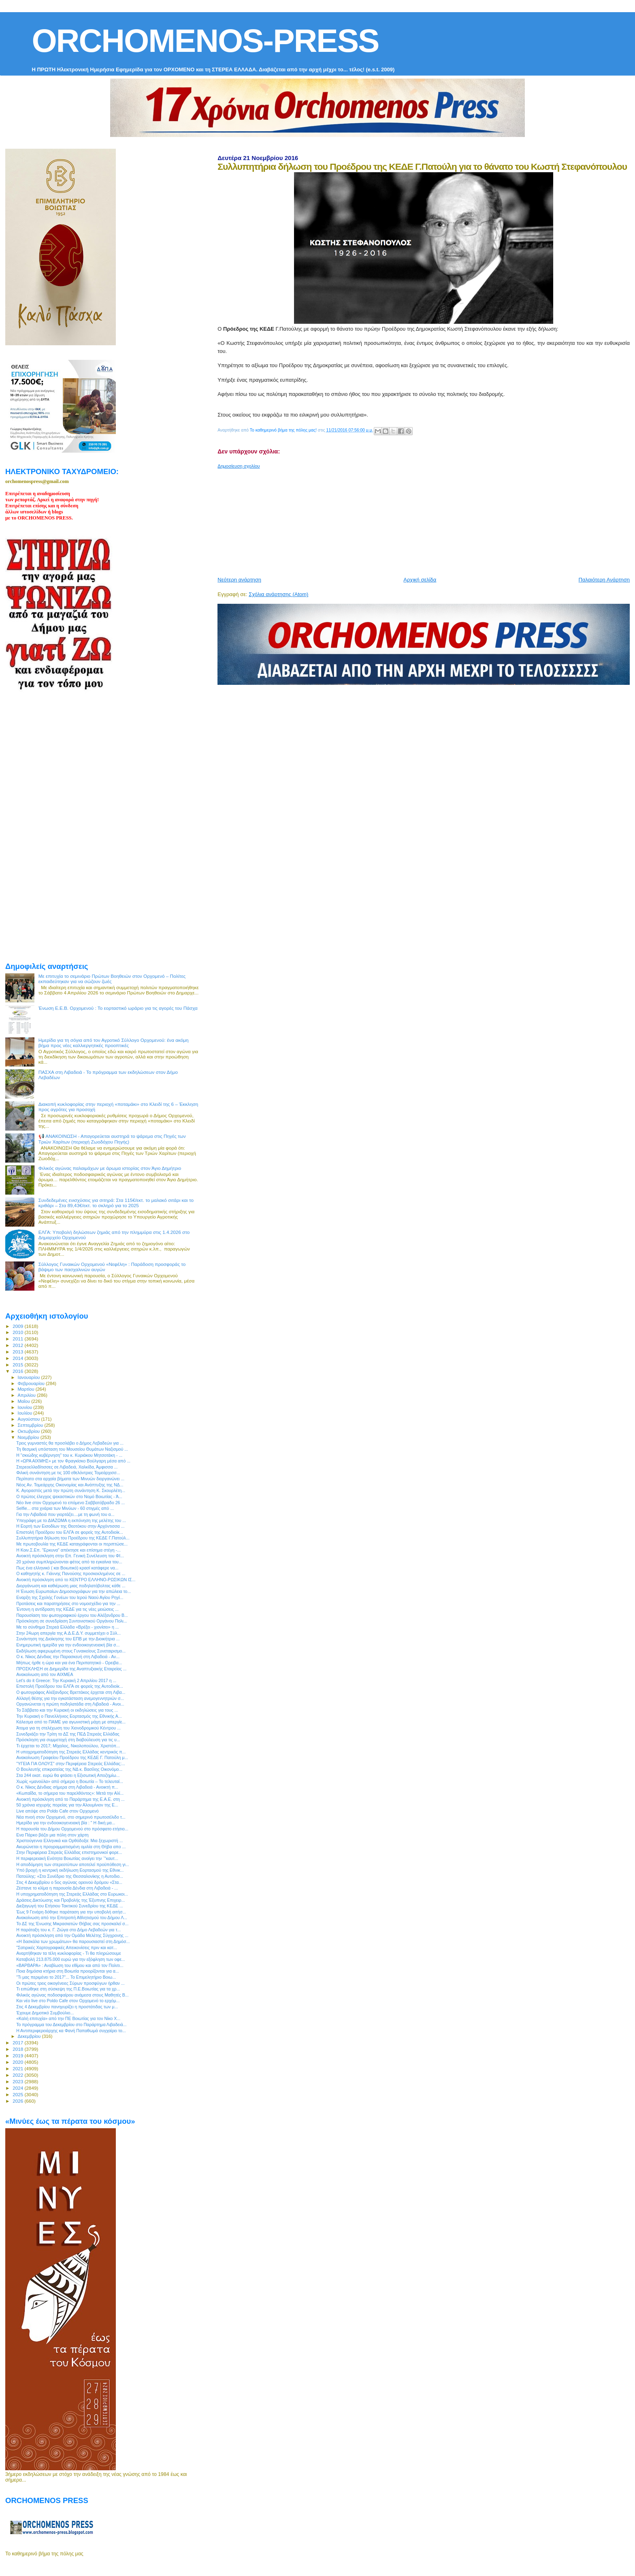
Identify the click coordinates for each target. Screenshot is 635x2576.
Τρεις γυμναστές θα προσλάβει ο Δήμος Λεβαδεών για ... (70, 1443)
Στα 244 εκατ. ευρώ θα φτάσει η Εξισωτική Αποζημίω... (67, 1775)
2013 (18, 1351)
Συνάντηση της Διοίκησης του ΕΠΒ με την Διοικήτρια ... (67, 1638)
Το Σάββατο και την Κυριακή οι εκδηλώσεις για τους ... (67, 1710)
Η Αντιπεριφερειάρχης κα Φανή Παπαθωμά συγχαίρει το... (71, 2030)
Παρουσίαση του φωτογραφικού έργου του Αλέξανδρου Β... (72, 1615)
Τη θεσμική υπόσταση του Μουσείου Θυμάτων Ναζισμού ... (72, 1449)
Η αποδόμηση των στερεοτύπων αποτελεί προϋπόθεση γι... (72, 1864)
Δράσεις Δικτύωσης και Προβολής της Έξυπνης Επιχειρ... (70, 1900)
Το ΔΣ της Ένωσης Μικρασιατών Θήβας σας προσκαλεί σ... (72, 1923)
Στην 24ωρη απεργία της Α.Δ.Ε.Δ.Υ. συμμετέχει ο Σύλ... (68, 1633)
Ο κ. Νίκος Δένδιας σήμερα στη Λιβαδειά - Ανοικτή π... (67, 1787)
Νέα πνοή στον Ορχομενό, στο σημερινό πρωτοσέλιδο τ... (71, 1817)
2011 (18, 1338)
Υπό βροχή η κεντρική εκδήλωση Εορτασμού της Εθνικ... (70, 1870)
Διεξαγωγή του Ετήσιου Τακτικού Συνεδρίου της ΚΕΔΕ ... (69, 1905)
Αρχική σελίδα (419, 580)
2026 (18, 2101)
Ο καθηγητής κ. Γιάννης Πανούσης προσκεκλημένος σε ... (70, 1573)
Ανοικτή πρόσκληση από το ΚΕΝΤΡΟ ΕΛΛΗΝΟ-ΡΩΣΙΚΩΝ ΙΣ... (75, 1579)
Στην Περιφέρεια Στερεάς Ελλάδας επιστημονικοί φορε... (69, 1852)
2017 (18, 2042)
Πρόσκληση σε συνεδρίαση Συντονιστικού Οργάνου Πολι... (71, 1620)
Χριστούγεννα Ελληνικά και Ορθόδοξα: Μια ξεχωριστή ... (69, 1840)
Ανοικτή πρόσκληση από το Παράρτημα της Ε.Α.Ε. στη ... (70, 1799)
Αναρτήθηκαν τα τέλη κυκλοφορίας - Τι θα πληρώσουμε (68, 1953)
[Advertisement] (413, 519)
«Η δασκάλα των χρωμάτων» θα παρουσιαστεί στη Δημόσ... (73, 1941)
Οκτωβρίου (29, 1431)
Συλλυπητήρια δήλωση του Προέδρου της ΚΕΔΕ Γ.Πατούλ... (72, 1537)
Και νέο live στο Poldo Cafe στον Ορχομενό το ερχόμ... (67, 2000)
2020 (18, 2062)
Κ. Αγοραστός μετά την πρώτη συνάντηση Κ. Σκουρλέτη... (70, 1490)
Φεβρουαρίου (32, 1383)
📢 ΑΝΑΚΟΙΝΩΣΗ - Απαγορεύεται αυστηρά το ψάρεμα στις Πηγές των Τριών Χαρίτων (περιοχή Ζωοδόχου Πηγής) (112, 1138)
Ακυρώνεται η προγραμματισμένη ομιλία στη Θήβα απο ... (71, 1846)
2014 (18, 1358)
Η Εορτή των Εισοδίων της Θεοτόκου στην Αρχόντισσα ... (70, 1526)
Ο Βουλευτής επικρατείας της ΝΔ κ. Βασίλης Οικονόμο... (69, 1769)
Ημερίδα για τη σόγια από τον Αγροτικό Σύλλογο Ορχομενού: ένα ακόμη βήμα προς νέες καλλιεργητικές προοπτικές (113, 1042)
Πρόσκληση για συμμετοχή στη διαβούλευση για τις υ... (68, 1739)
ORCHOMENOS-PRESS (205, 41)
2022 (18, 2075)
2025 (18, 2094)
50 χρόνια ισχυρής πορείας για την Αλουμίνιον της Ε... (67, 1804)
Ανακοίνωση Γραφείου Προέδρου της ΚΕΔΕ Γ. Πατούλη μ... (72, 1757)
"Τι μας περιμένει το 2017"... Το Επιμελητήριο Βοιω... (66, 1977)
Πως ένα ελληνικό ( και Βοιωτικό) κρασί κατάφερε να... (67, 1567)
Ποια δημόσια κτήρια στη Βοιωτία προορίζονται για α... (67, 1971)
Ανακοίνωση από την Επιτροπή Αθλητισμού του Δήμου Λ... (71, 1917)
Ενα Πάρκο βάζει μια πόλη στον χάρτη (52, 1834)
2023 (18, 2081)
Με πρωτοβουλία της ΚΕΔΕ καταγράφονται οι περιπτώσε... (72, 1543)
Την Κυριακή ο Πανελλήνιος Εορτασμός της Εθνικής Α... (69, 1716)
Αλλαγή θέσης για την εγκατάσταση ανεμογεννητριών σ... (70, 1698)
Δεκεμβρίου (30, 2036)
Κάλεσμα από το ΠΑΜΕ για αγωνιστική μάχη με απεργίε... (71, 1721)
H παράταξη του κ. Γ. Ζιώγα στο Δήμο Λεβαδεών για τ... (68, 1929)
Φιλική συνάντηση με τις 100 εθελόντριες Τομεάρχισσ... (68, 1472)
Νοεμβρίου (29, 1437)
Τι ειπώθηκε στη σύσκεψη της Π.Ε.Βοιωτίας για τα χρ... (68, 1988)
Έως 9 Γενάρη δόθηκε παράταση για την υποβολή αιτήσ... (71, 1911)
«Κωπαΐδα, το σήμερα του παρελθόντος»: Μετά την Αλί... (70, 1793)
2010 (18, 1332)
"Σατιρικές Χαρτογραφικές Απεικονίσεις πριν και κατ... (66, 1947)
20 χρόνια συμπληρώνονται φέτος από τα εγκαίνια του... (69, 1561)
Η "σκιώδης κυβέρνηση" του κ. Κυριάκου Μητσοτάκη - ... (69, 1455)
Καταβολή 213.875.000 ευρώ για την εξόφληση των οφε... (70, 1959)
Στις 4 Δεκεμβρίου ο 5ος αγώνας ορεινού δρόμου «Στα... (69, 1882)
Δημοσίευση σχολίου (238, 466)
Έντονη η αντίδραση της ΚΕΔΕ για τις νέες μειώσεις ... (67, 1609)
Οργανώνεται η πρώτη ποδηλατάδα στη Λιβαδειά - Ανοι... (70, 1704)
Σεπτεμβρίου (31, 1425)
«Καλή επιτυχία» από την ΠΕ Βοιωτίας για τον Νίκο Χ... (68, 2018)
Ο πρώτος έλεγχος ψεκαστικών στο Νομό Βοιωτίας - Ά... (69, 1496)
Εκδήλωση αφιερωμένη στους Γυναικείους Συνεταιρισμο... (71, 1650)
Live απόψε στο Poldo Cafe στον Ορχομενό (57, 1811)
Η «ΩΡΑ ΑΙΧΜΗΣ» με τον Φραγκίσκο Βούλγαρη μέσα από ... (73, 1460)
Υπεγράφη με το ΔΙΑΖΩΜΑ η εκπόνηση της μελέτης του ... (71, 1520)
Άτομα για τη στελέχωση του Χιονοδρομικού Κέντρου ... (68, 1727)
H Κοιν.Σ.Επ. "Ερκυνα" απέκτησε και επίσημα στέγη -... (68, 1550)
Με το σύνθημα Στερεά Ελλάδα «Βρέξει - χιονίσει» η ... (67, 1627)
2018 (18, 2049)
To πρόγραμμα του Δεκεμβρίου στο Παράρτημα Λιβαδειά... (71, 2024)
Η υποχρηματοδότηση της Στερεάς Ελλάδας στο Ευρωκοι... (72, 1894)
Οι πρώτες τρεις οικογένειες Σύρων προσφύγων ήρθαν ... (70, 1983)
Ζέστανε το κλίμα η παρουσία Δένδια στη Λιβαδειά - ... (67, 1888)
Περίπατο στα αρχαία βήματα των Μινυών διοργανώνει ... (70, 1478)
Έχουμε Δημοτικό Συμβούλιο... (45, 2012)
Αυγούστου (29, 1419)
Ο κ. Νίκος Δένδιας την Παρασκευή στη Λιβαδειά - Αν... (67, 1656)
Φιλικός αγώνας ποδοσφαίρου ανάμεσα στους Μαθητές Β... (72, 1994)
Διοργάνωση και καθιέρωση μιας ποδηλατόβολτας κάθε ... (71, 1585)
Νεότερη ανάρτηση (239, 580)
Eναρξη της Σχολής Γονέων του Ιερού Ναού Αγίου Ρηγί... (69, 1597)
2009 (18, 1326)
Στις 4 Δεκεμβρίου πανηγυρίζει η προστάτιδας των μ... (67, 2006)
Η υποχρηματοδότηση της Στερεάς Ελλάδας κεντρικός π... (71, 1751)
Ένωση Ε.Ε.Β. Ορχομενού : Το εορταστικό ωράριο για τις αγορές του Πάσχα (118, 1008)
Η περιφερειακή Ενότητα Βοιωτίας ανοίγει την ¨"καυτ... (67, 1858)
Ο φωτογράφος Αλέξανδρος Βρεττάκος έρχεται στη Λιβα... (70, 1692)
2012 (18, 1345)
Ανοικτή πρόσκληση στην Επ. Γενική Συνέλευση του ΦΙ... (70, 1555)
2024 (18, 2088)
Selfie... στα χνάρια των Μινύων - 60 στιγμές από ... (65, 1508)
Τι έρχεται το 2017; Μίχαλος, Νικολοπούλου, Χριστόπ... (68, 1745)
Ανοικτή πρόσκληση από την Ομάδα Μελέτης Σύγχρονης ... (72, 1935)
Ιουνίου (26, 1407)
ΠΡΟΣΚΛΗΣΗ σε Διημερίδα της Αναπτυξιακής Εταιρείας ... (71, 1668)
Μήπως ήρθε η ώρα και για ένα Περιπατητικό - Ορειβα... (69, 1662)
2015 (18, 1364)
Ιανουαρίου (29, 1377)
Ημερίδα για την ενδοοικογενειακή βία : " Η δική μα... (65, 1822)
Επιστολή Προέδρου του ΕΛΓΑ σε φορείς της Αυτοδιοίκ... (69, 1532)
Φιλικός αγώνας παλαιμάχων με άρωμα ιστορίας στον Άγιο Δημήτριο (109, 1168)
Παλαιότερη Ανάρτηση (604, 580)
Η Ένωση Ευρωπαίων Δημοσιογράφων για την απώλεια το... (73, 1591)
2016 (18, 1371)
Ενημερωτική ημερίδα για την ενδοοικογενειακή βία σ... (67, 1644)
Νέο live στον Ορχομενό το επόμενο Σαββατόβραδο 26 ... (70, 1502)
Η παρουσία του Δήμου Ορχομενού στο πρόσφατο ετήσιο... (72, 1828)
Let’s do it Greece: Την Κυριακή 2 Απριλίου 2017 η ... (66, 1680)
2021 (18, 2068)
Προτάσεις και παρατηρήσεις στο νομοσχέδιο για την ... (68, 1603)
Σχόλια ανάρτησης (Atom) (278, 594)
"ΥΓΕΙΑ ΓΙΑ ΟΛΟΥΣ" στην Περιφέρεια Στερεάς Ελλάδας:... (70, 1763)
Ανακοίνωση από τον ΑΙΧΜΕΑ (44, 1674)
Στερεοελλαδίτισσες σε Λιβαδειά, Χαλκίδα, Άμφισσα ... (66, 1466)
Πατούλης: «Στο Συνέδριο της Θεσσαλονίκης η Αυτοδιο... (69, 1876)
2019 (18, 2055)
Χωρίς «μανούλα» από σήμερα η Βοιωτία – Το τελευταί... (69, 1781)
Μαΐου (25, 1401)
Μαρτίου (27, 1389)
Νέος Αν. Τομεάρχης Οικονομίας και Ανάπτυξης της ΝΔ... (69, 1484)
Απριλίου (27, 1395)
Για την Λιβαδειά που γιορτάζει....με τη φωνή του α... (65, 1514)
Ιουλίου (26, 1413)
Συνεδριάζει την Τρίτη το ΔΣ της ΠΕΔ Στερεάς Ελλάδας (67, 1734)
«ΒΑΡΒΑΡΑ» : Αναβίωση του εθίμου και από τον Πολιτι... (69, 1965)
